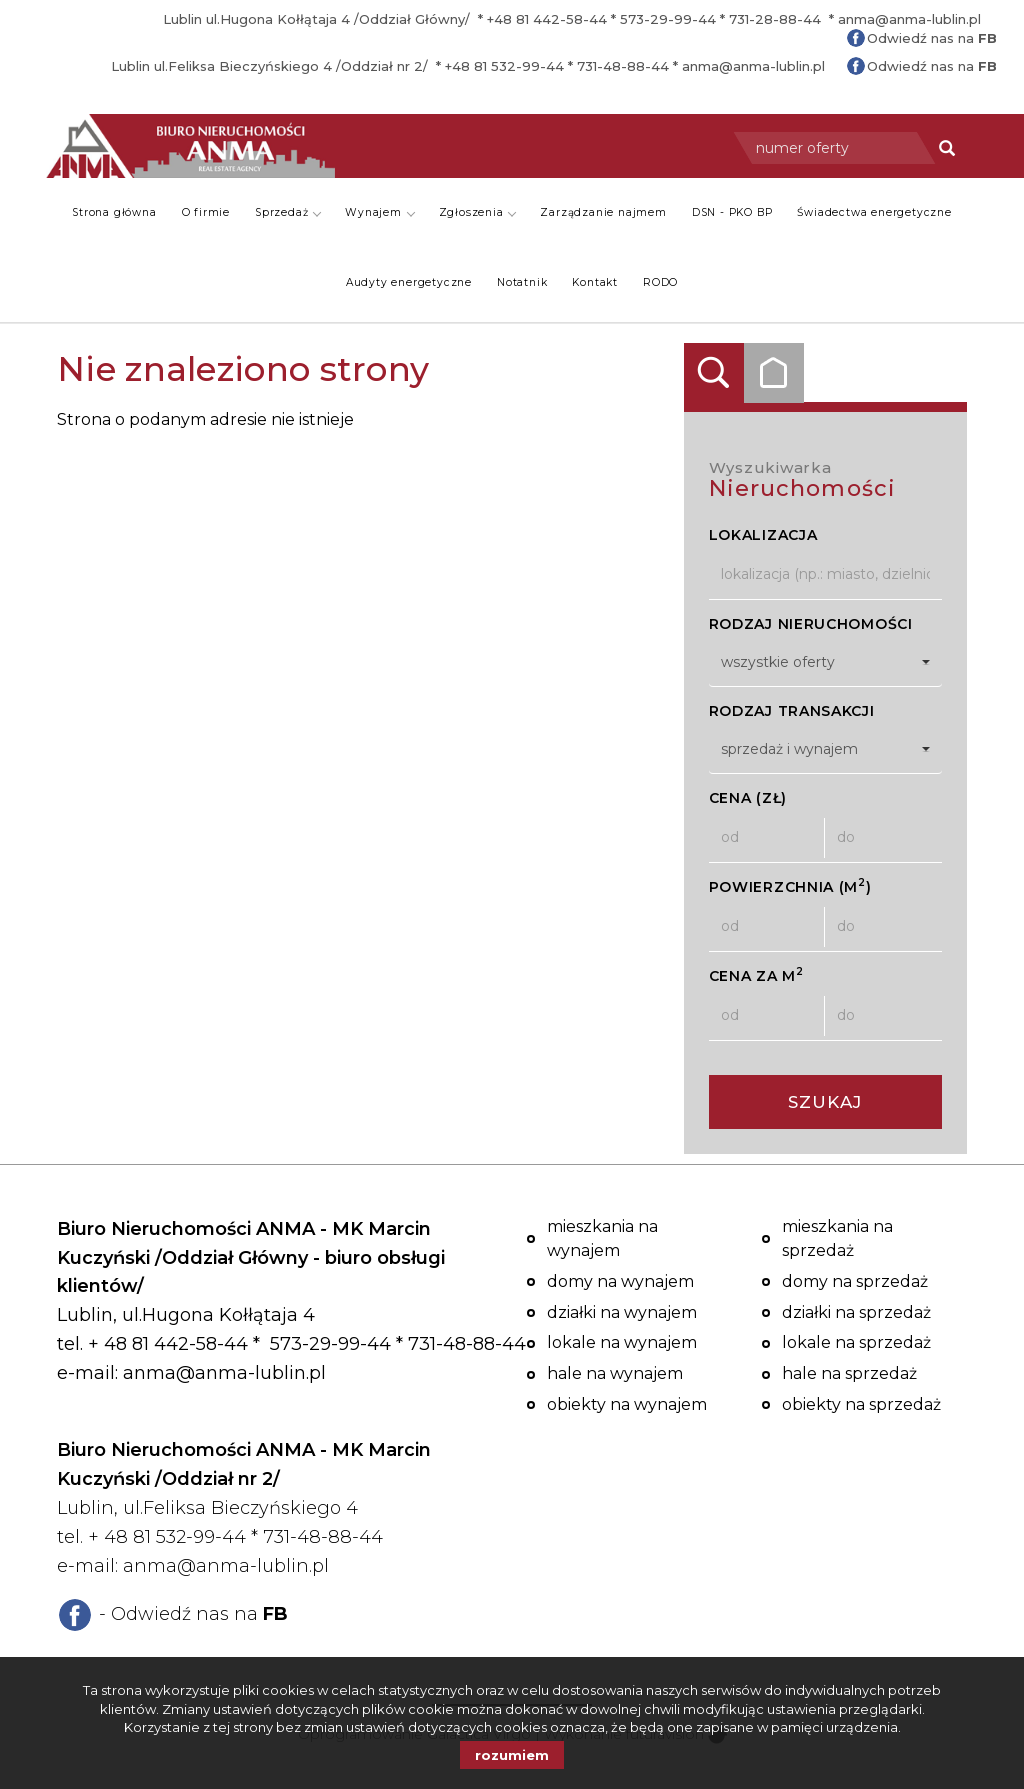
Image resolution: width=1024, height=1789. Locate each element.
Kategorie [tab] (774, 373)
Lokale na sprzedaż (856, 1342)
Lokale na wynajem (622, 1342)
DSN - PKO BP (732, 212)
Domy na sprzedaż (855, 1281)
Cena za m (756, 975)
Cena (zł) (748, 798)
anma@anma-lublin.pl (909, 19)
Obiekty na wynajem (627, 1404)
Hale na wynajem (615, 1373)
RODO (660, 282)
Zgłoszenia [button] (478, 212)
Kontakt (595, 282)
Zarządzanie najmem (603, 212)
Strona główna (114, 212)
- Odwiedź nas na (193, 1614)
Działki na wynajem (622, 1312)
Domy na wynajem (620, 1281)
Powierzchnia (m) (790, 886)
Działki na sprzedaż (856, 1312)
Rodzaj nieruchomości (811, 624)
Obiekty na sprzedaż (861, 1404)
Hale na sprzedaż (849, 1373)
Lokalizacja (763, 535)
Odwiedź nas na (932, 38)
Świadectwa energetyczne (874, 212)
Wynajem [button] (380, 212)
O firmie (206, 212)
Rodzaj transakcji (792, 711)
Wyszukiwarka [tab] (714, 373)
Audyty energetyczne (409, 282)
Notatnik (522, 282)
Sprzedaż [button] (288, 212)
